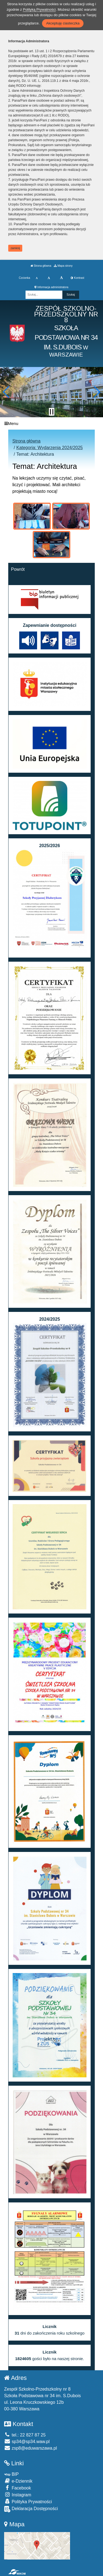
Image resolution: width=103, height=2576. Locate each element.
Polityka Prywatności (28, 2501)
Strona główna (40, 265)
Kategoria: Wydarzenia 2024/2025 (49, 447)
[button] (6, 392)
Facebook (17, 2487)
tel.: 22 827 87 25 (25, 2435)
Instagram (17, 2494)
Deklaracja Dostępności (31, 2509)
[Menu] (51, 423)
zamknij (15, 248)
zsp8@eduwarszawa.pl (30, 2448)
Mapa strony (63, 265)
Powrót (18, 569)
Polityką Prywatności (39, 9)
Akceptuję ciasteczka (62, 23)
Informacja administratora (51, 287)
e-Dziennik (18, 2480)
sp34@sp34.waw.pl (27, 2441)
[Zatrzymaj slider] (51, 412)
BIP (11, 2474)
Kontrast (77, 277)
